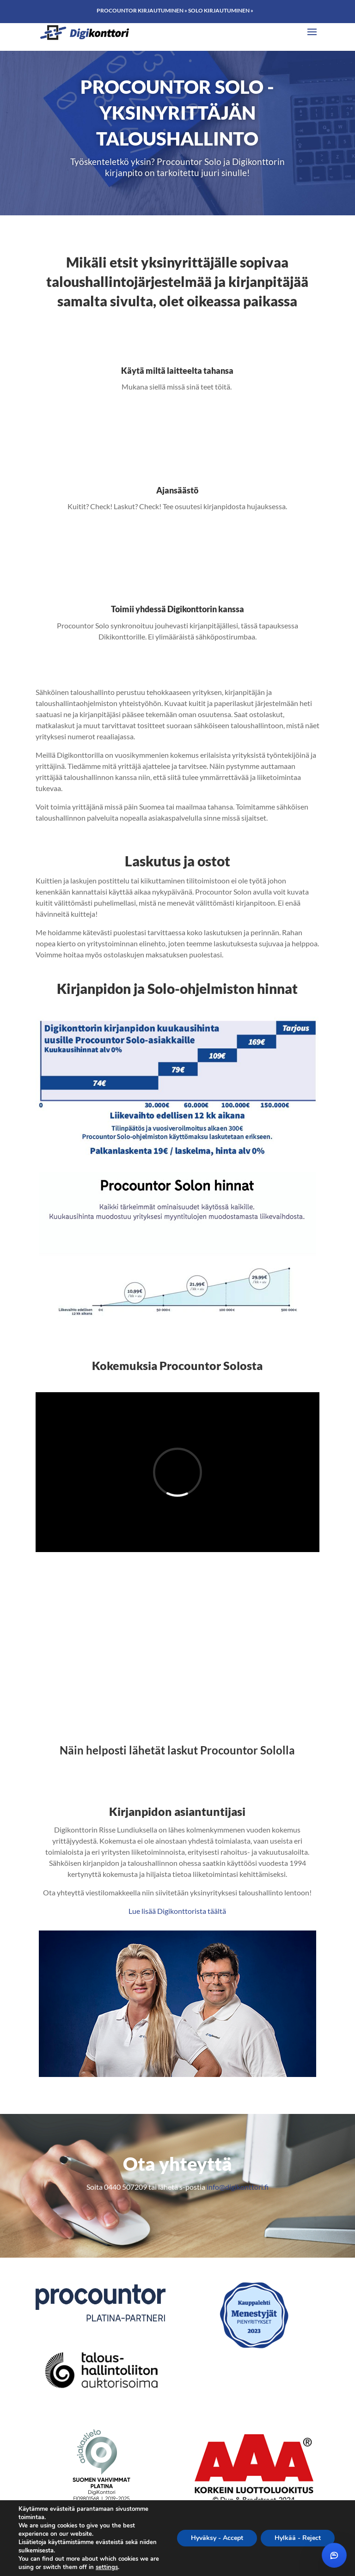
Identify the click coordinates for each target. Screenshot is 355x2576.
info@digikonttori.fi (238, 2186)
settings (107, 2567)
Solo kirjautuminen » (220, 10)
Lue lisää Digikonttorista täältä (177, 1910)
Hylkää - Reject (298, 2537)
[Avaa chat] (334, 2555)
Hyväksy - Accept (217, 2537)
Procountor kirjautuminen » (142, 10)
